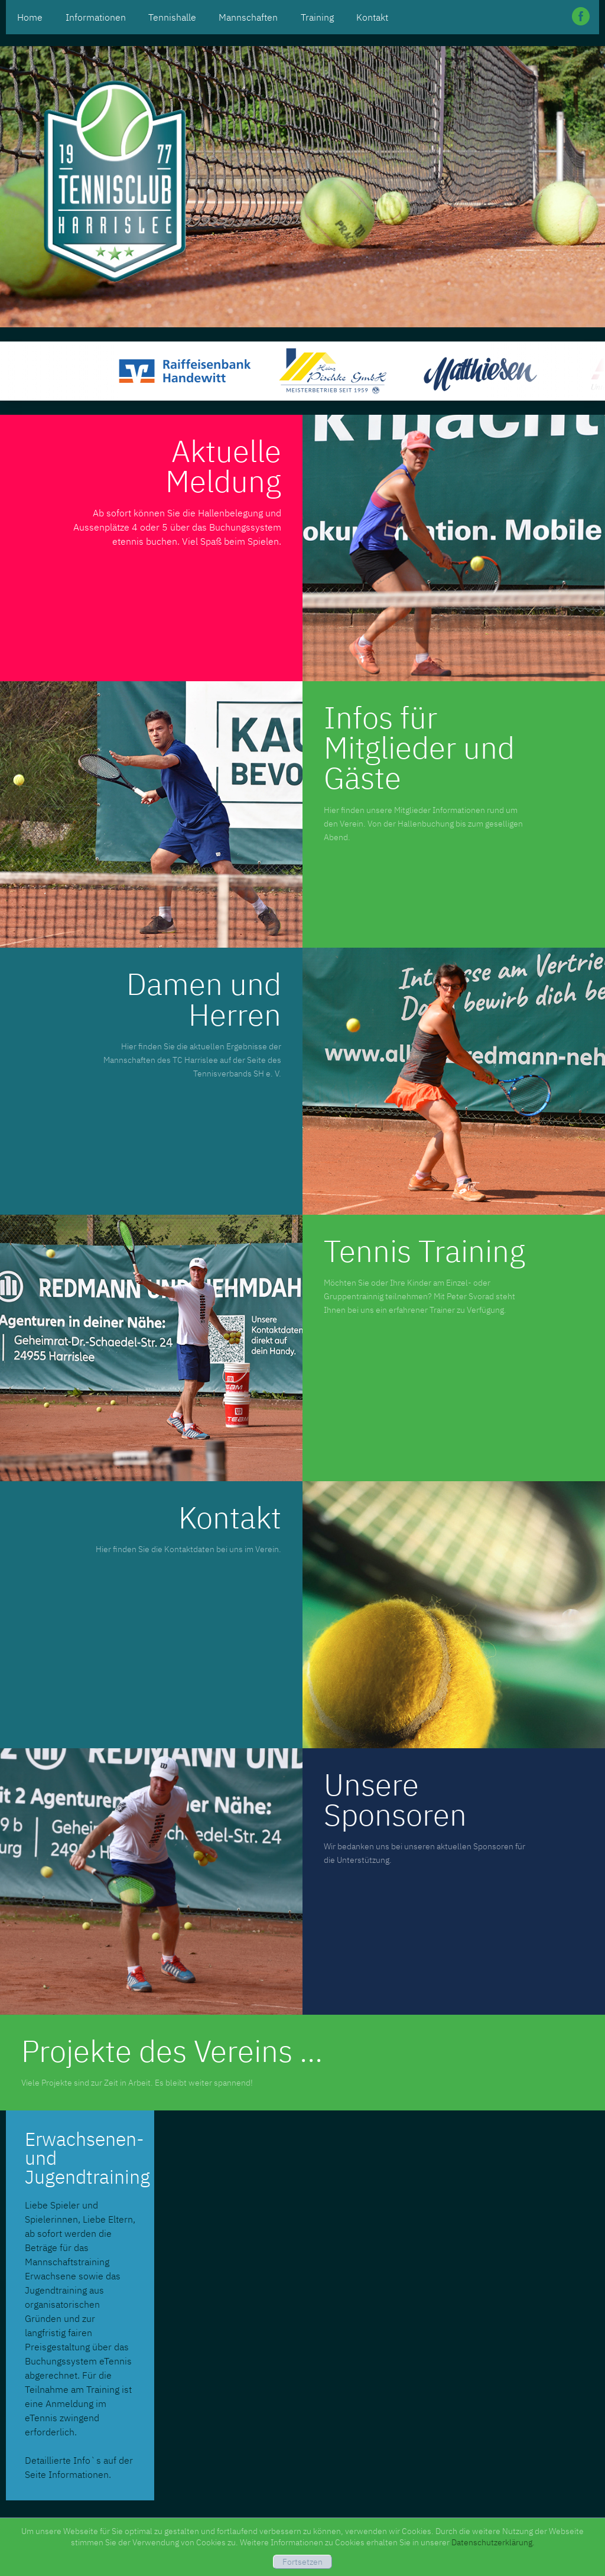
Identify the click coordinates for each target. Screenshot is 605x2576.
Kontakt (372, 17)
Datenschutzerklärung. (493, 2542)
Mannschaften (248, 17)
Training (317, 17)
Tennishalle (172, 17)
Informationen (96, 17)
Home (30, 17)
